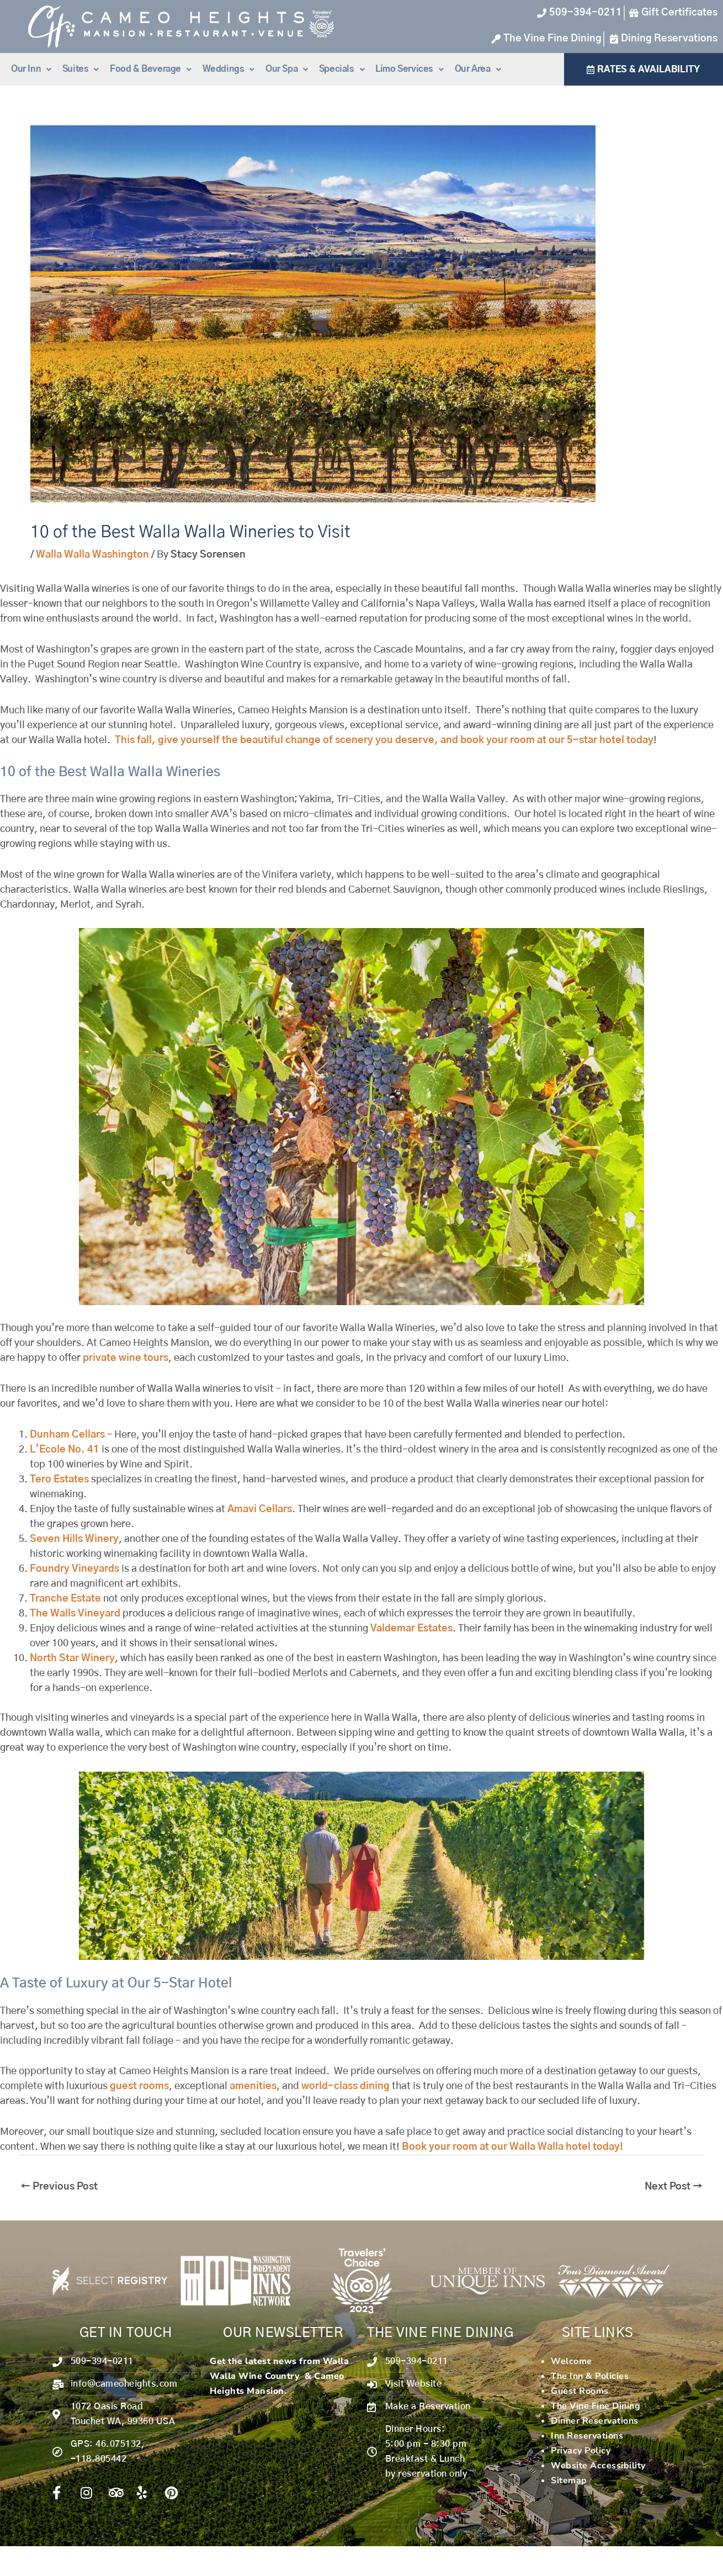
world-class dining (345, 2086)
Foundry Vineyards (74, 1569)
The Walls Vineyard (75, 1614)
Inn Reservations (587, 2436)
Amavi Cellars (259, 1509)
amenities (253, 2086)
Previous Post (59, 2187)
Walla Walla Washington (92, 555)
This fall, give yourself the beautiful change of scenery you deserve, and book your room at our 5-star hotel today (384, 740)
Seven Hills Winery (74, 1539)
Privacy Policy (580, 2451)
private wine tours (125, 1358)
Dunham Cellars (67, 1435)
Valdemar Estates (411, 1629)
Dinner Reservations (595, 2421)
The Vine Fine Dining (595, 2406)
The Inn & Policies (590, 2376)
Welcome (571, 2361)
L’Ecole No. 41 (64, 1450)
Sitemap (569, 2480)
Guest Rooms (580, 2391)
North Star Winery (72, 1658)
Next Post (674, 2187)
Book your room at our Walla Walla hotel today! (512, 2147)
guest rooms (139, 2086)
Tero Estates (59, 1480)
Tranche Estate (65, 1599)
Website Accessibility (598, 2466)
